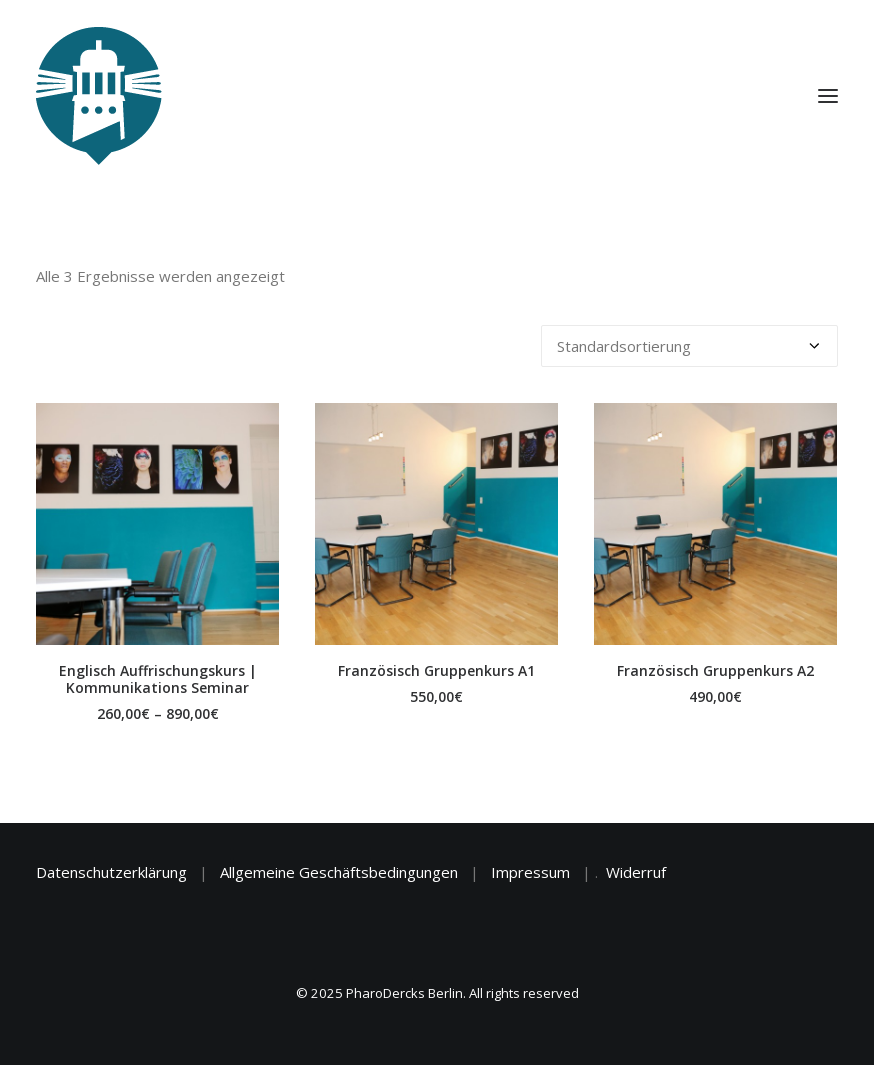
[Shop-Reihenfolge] (689, 346)
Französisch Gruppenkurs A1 (436, 670)
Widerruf (636, 872)
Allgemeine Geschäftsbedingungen (339, 872)
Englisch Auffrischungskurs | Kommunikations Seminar (158, 679)
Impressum (530, 872)
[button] (157, 524)
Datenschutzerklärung (111, 872)
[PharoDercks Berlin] (99, 96)
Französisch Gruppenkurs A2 (715, 670)
